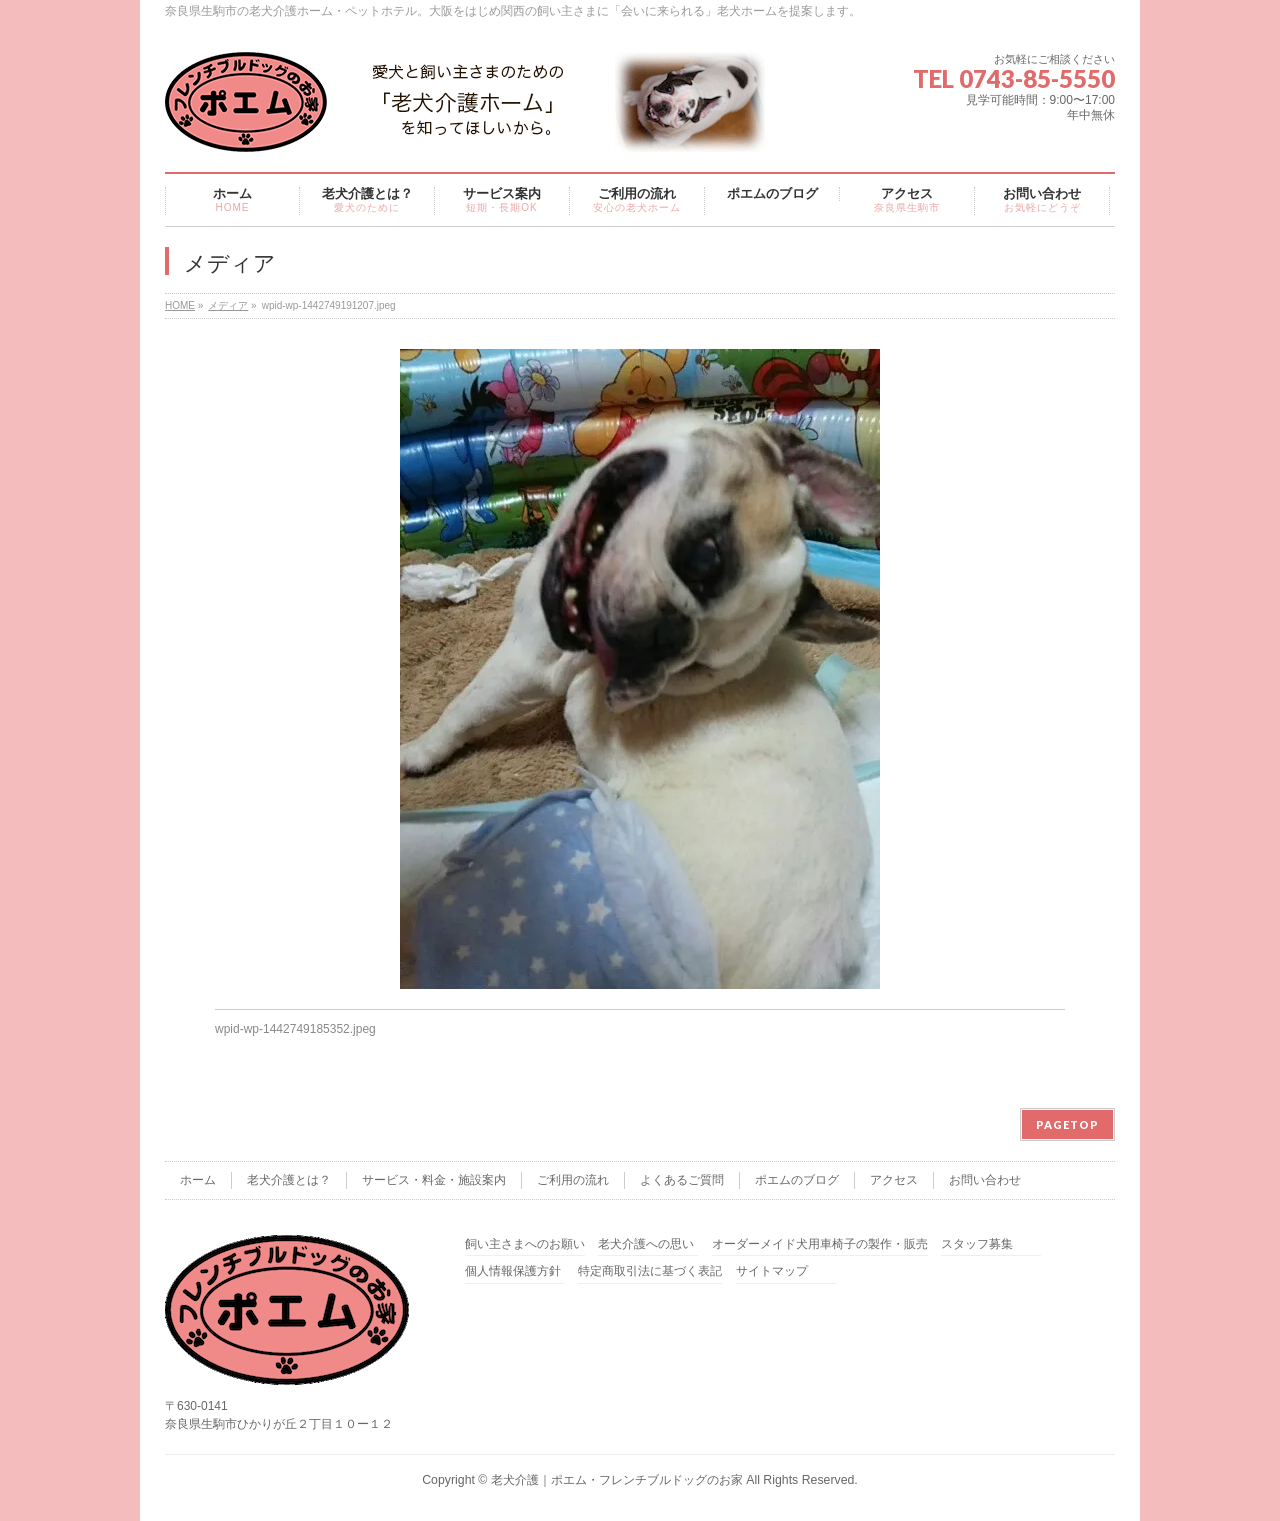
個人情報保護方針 (513, 1271)
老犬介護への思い (646, 1244)
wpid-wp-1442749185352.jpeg (295, 1029)
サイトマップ (772, 1271)
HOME (180, 305)
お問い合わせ (985, 1180)
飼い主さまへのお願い (525, 1244)
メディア (228, 305)
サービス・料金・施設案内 (434, 1180)
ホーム (198, 1180)
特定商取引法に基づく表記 (650, 1271)
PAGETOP (1067, 1124)
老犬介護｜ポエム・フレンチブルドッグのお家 (617, 1480)
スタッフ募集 (977, 1244)
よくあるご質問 (682, 1180)
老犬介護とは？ (289, 1180)
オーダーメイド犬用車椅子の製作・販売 (820, 1244)
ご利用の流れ (573, 1180)
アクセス (894, 1180)
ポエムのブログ (797, 1180)
